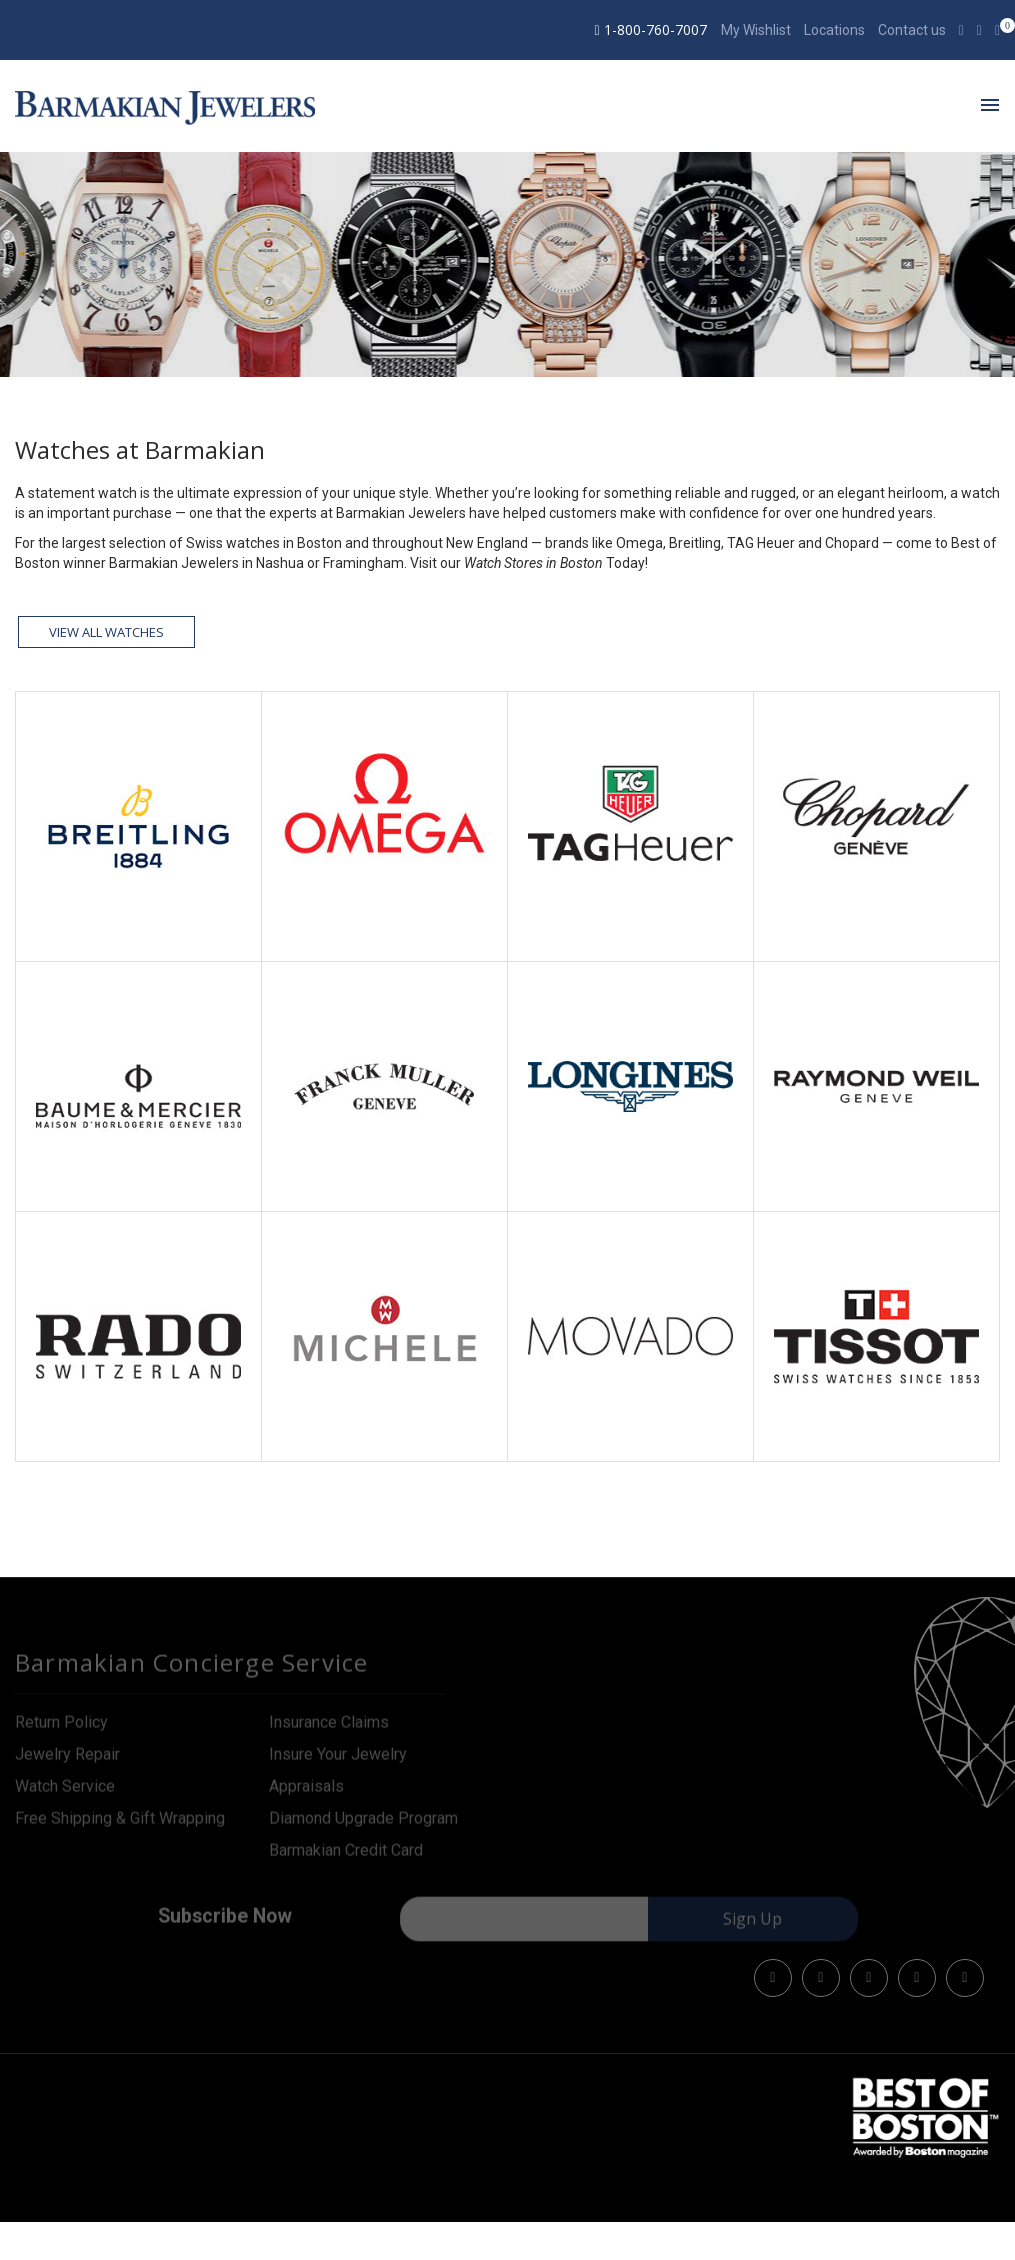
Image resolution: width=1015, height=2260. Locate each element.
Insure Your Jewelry (338, 1760)
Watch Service (65, 1792)
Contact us (912, 30)
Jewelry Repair (67, 1760)
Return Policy (61, 1728)
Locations (834, 30)
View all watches (106, 632)
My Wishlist (756, 30)
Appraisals (306, 1792)
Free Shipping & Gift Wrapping (120, 1824)
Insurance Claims (329, 1728)
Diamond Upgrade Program (363, 1824)
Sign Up (752, 1926)
